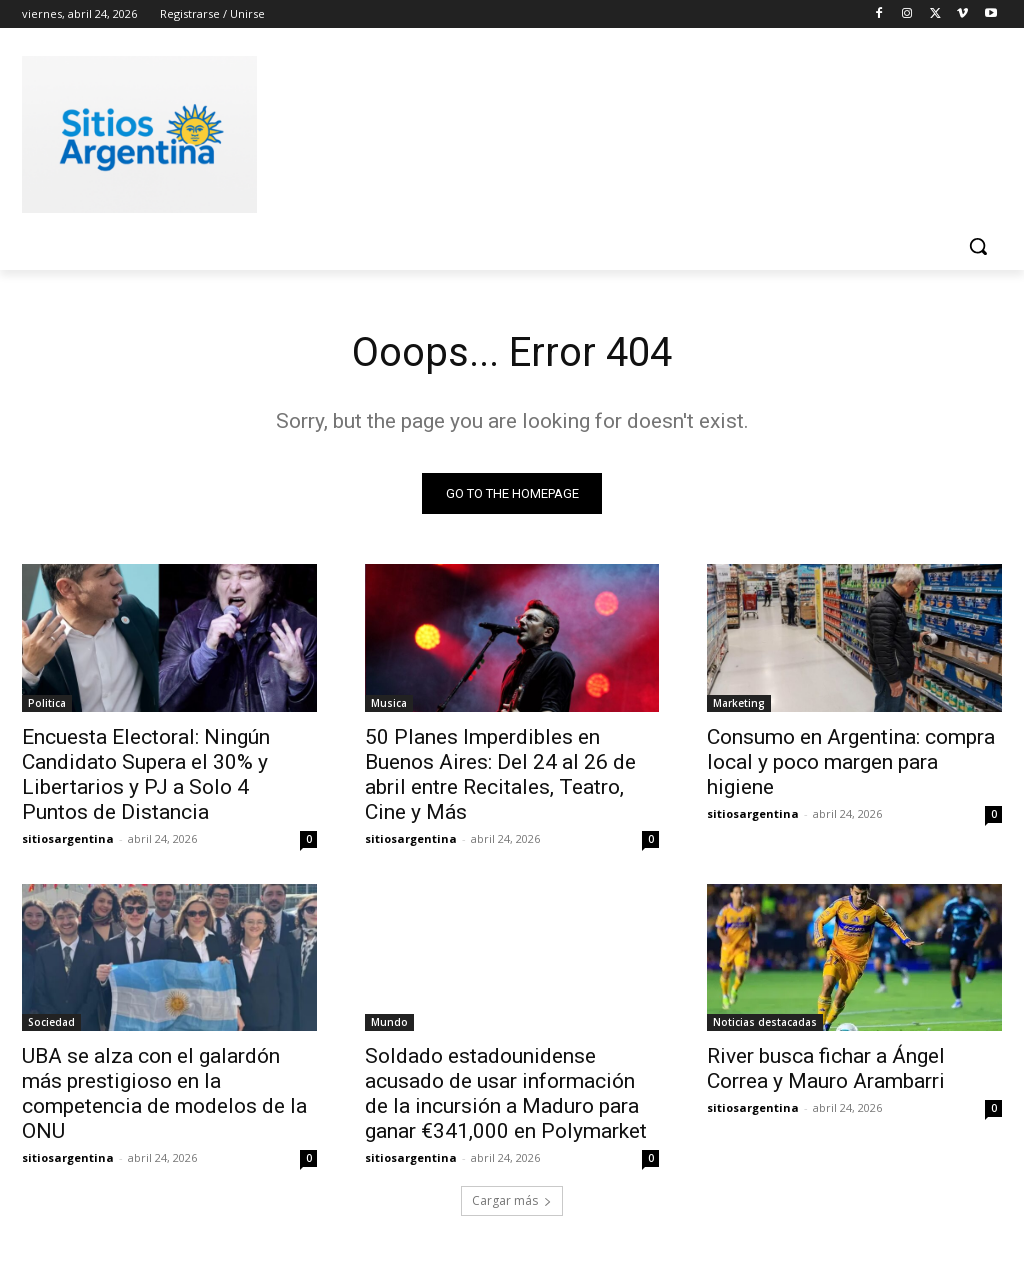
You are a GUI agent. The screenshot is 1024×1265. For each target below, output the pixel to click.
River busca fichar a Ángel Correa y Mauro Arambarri (826, 1068)
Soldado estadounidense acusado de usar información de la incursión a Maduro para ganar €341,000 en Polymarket (506, 1093)
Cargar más (512, 1201)
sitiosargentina (68, 837)
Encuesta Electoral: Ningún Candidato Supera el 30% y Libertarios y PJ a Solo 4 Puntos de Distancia (146, 773)
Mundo (389, 1022)
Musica (389, 702)
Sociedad (51, 1022)
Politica (47, 702)
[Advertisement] (491, 131)
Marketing (739, 702)
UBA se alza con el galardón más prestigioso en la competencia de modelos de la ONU (164, 1093)
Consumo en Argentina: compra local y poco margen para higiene (851, 761)
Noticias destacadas (765, 1022)
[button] (978, 246)
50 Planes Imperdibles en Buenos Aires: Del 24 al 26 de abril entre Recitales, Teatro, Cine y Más (500, 773)
